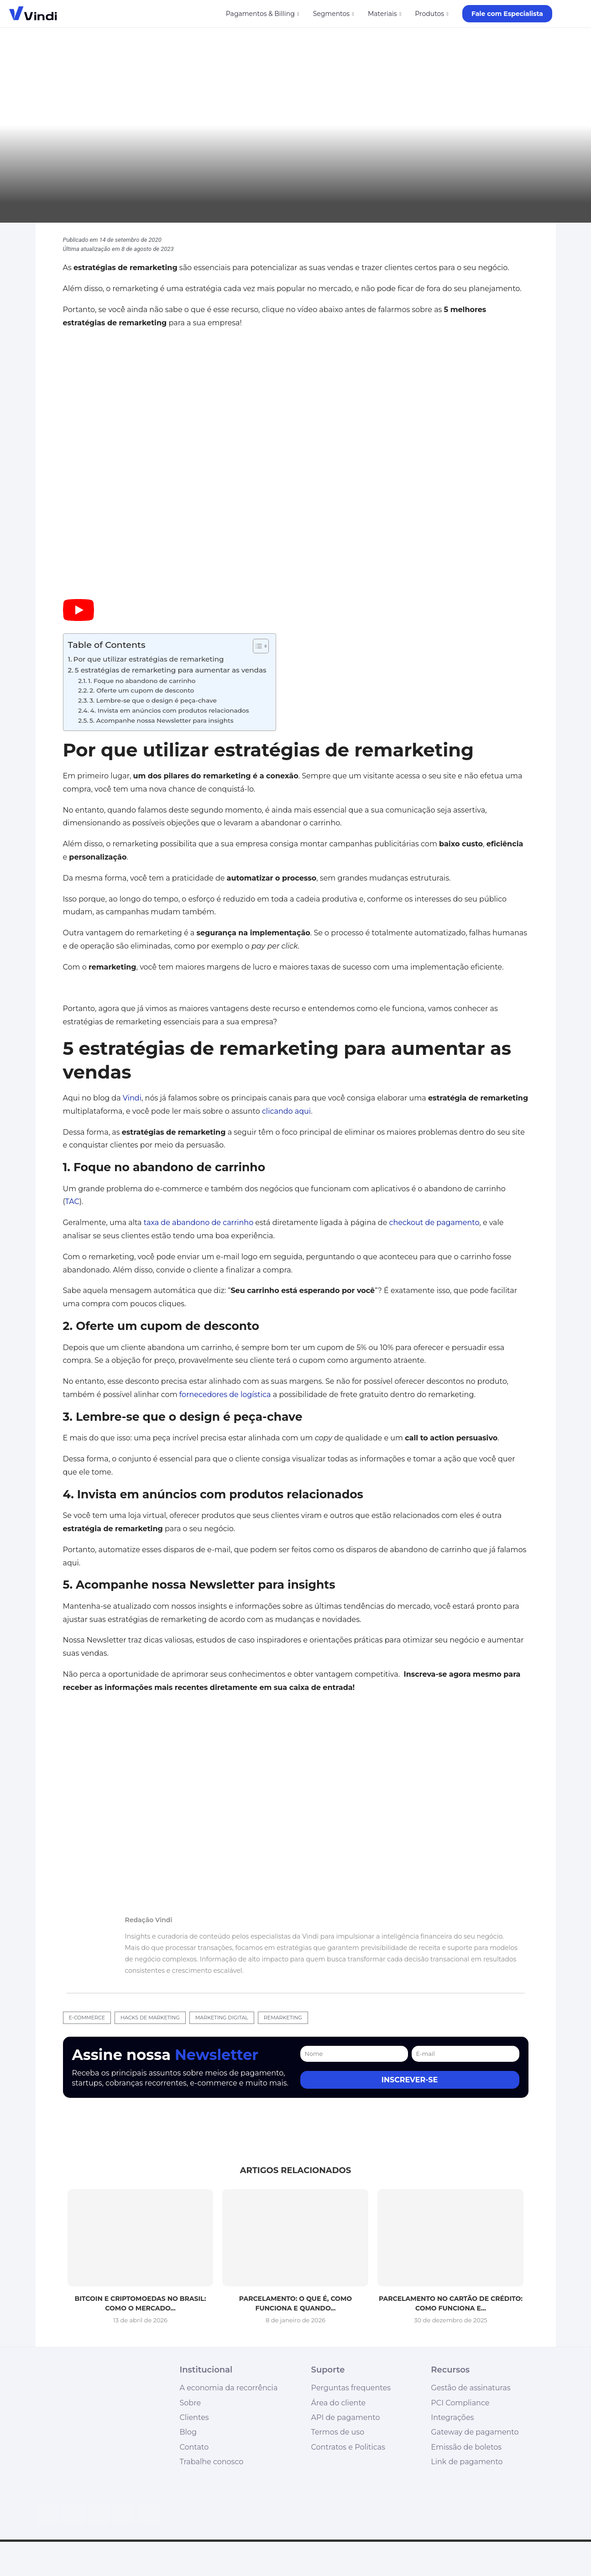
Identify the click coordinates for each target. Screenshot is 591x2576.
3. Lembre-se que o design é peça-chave (153, 700)
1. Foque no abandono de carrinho (141, 680)
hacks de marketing (150, 2017)
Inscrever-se (410, 2079)
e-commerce (87, 2017)
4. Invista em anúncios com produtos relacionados (169, 710)
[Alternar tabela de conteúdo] (256, 646)
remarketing (283, 2017)
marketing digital (221, 2017)
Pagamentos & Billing (260, 14)
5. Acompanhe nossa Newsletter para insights (162, 720)
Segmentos (331, 14)
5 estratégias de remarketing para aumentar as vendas (171, 670)
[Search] (577, 13)
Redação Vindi (149, 1920)
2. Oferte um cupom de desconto (141, 690)
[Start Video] (78, 618)
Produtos (429, 14)
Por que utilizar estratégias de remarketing (148, 659)
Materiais (382, 14)
